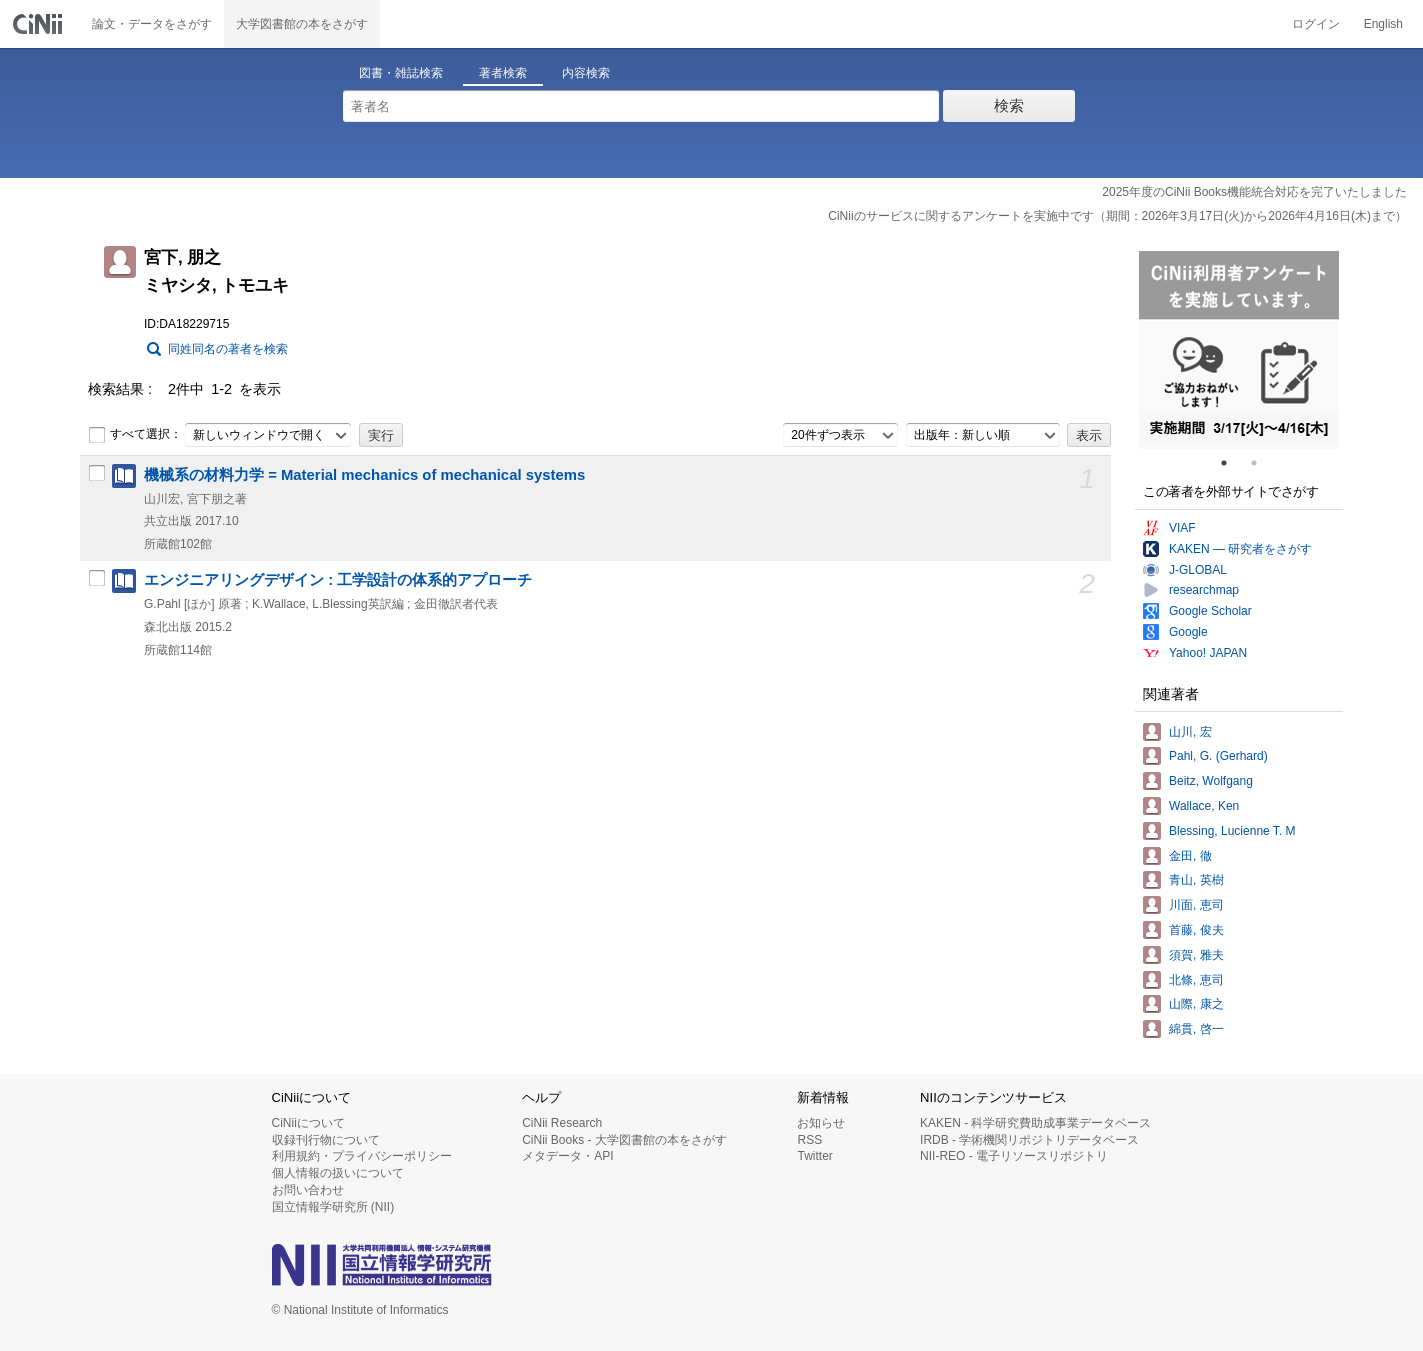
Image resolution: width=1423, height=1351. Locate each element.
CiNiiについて (308, 1123)
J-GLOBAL (1198, 570)
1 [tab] (1232, 463)
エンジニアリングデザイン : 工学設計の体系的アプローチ (338, 580)
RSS (809, 1140)
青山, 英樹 (1196, 880)
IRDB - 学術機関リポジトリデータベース (1029, 1140)
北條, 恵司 (1196, 980)
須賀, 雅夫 (1196, 955)
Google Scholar (1210, 611)
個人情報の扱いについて (338, 1173)
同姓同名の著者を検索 (228, 349)
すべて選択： (135, 435)
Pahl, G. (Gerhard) (1218, 756)
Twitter (814, 1156)
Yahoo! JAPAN (1208, 653)
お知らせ (821, 1123)
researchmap (1204, 590)
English (1383, 24)
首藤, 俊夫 (1196, 930)
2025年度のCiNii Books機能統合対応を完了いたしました (1254, 192)
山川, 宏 (1190, 732)
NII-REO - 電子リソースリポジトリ (1014, 1156)
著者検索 (503, 73)
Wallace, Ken (1204, 806)
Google (1188, 632)
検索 (1009, 105)
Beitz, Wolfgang (1211, 781)
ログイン (1316, 24)
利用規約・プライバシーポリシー (362, 1156)
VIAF (1182, 528)
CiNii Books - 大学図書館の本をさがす (624, 1140)
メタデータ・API (567, 1156)
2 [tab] (1262, 463)
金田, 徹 (1190, 856)
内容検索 (586, 73)
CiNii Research (562, 1123)
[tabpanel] (1239, 350)
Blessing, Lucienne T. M (1232, 831)
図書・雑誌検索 (401, 73)
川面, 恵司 (1196, 905)
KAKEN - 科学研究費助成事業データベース (1035, 1123)
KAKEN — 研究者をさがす (1240, 549)
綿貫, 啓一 (1196, 1029)
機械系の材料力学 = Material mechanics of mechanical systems (364, 475)
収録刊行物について (326, 1140)
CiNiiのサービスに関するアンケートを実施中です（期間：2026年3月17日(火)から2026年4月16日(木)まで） (1117, 216)
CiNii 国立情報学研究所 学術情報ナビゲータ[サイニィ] (40, 24)
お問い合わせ (308, 1190)
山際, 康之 (1196, 1004)
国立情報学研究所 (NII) (333, 1207)
